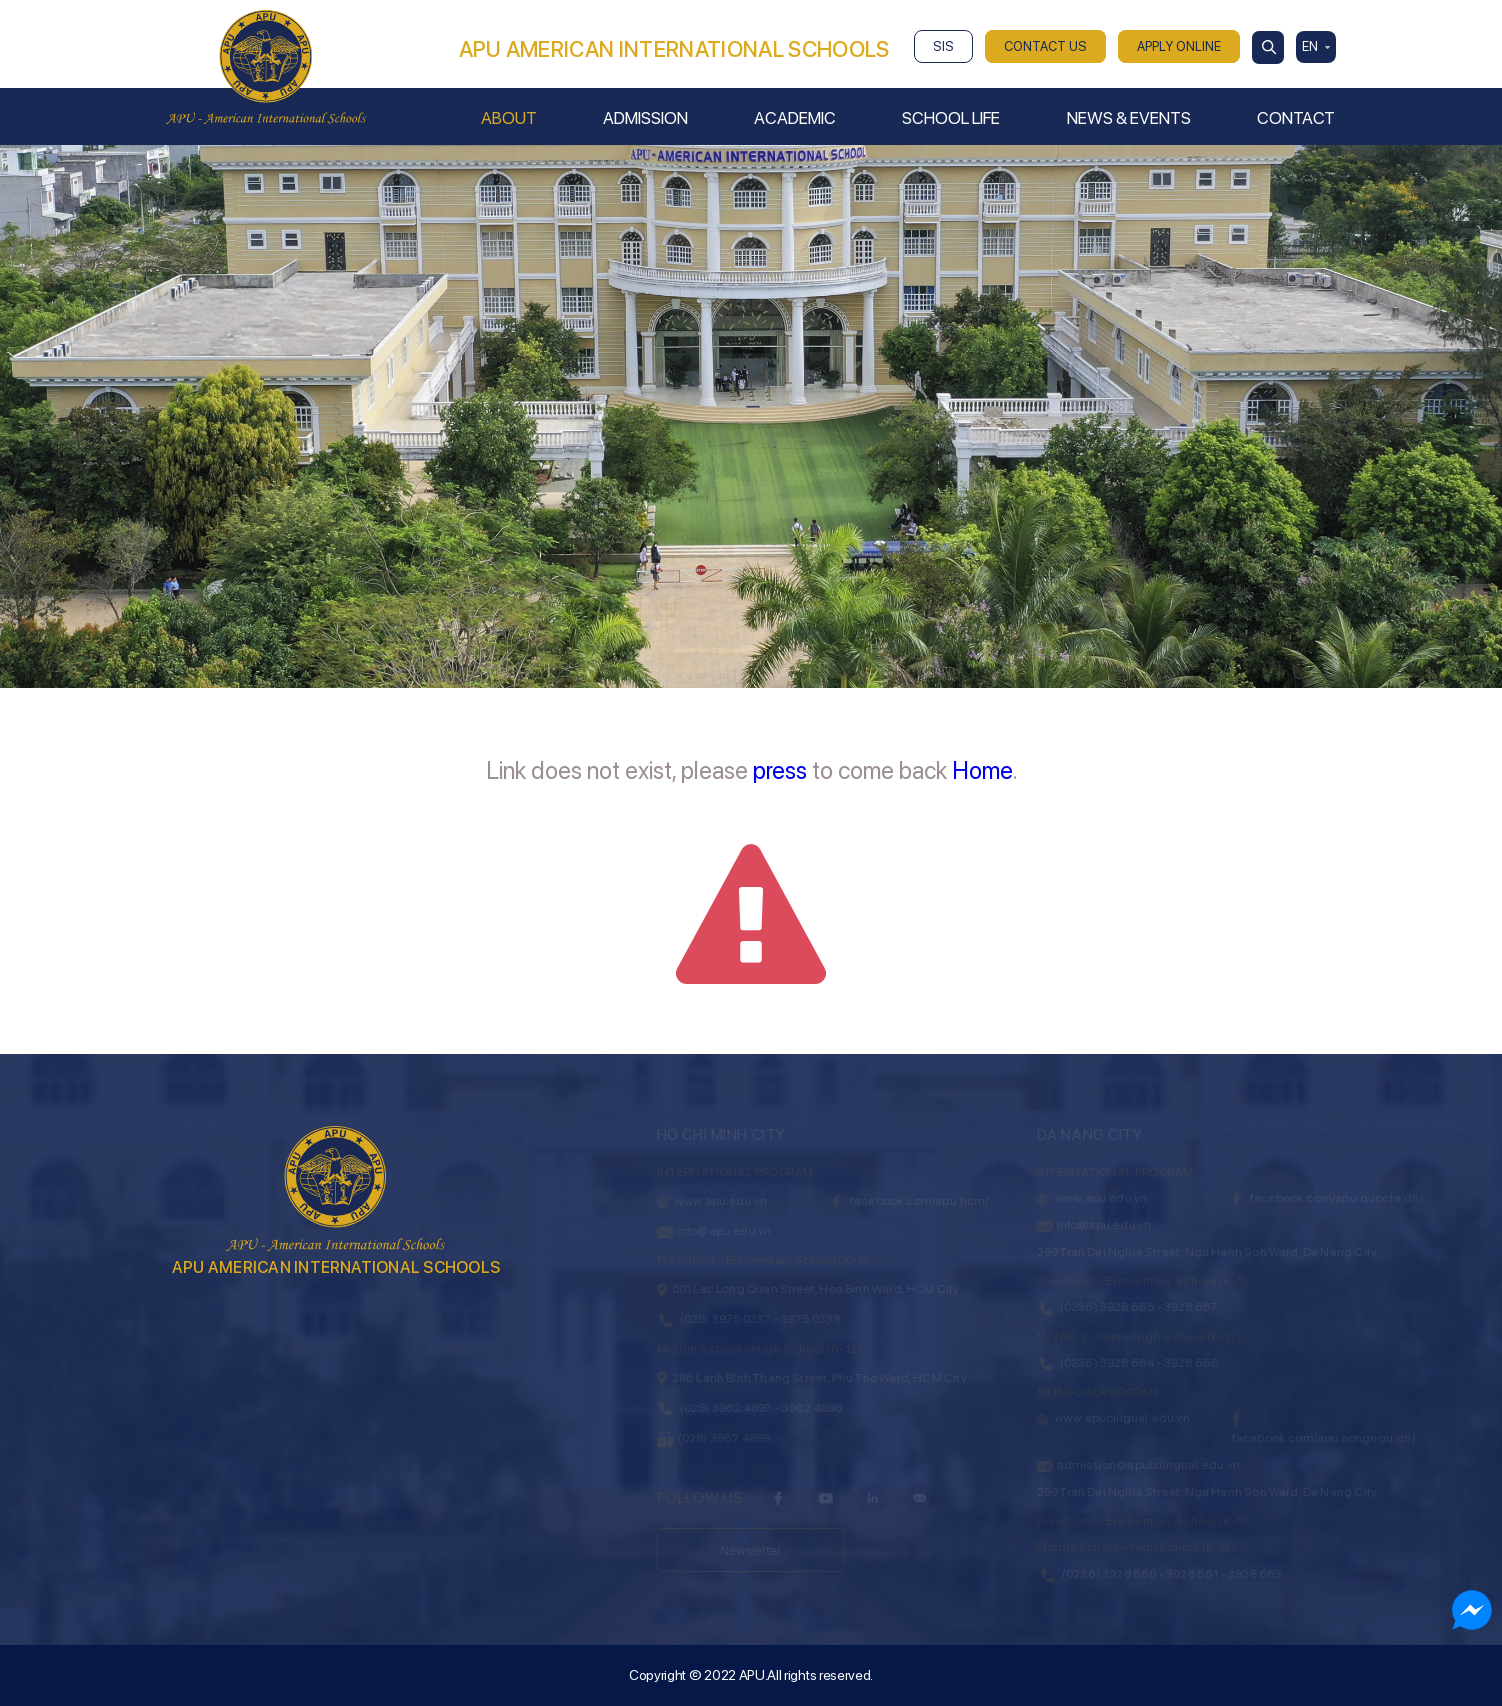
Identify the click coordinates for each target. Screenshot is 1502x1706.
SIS (943, 46)
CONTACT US (1045, 46)
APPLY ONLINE (1179, 46)
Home (982, 770)
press (780, 770)
